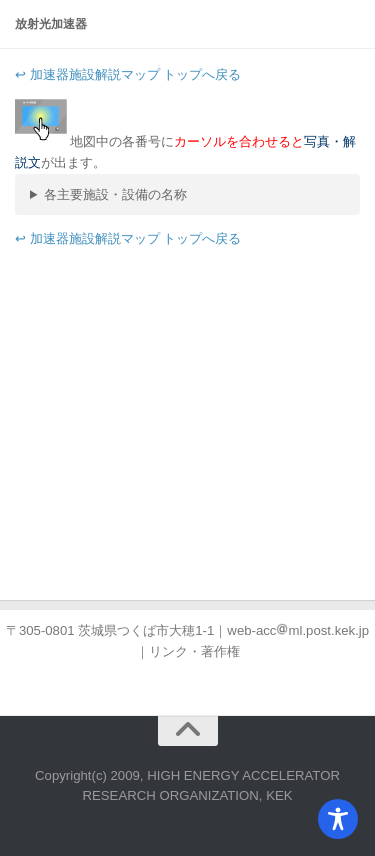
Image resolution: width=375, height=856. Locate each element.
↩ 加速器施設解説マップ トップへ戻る (128, 74)
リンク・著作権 (194, 651)
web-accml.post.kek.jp (298, 630)
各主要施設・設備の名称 (115, 194)
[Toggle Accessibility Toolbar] (338, 819)
